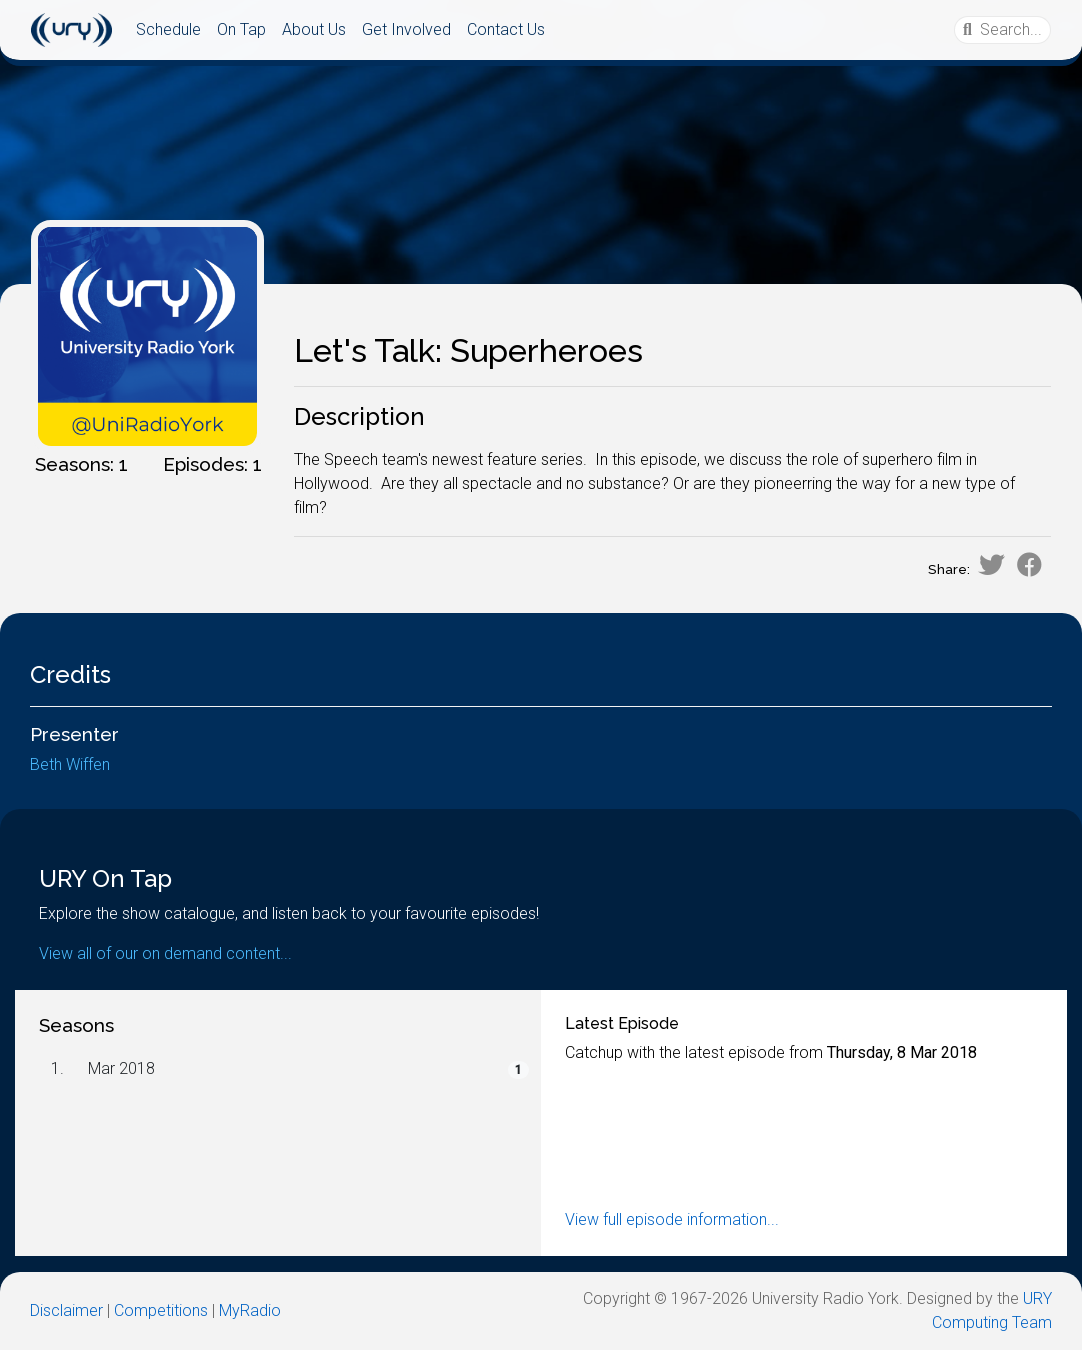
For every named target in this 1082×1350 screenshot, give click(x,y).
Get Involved (406, 29)
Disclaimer (66, 1310)
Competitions (161, 1310)
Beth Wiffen (70, 764)
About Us (314, 29)
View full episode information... (672, 1219)
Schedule (168, 29)
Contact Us (506, 29)
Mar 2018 (121, 1068)
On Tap (241, 29)
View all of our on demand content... (165, 953)
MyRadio (250, 1310)
